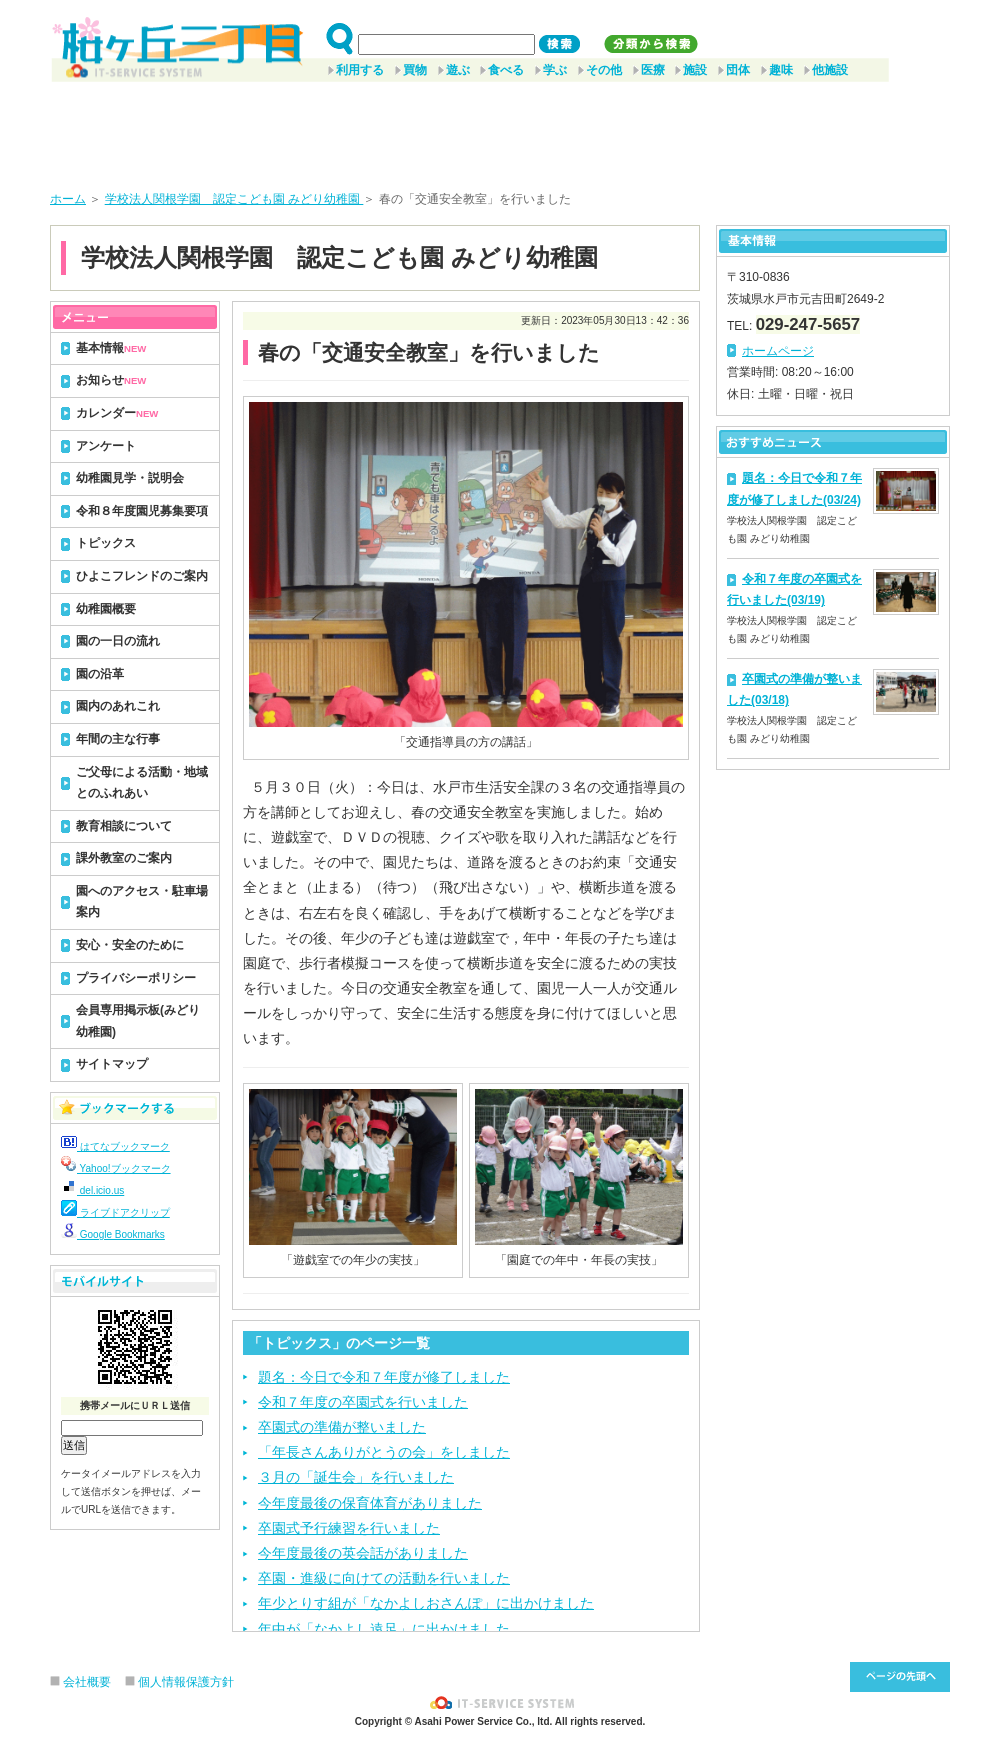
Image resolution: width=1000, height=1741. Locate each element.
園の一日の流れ (118, 641)
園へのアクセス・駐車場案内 (142, 902)
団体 (738, 70)
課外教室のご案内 (124, 858)
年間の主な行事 (118, 739)
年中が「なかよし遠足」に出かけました (384, 1629)
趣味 (781, 70)
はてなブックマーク (115, 1146)
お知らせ (111, 380)
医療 (653, 70)
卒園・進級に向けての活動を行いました (384, 1578)
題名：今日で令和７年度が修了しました (384, 1377)
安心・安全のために (130, 945)
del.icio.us (92, 1190)
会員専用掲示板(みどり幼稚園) (138, 1021)
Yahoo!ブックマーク (116, 1168)
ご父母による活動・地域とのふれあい (142, 783)
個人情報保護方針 (186, 1682)
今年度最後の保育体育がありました (370, 1503)
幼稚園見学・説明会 (130, 478)
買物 (415, 70)
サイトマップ (112, 1064)
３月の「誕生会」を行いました (356, 1477)
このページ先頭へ (900, 1677)
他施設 (830, 70)
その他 (604, 70)
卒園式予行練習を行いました (349, 1528)
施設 (695, 70)
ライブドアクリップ (115, 1212)
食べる (506, 70)
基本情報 (111, 348)
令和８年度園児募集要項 (142, 511)
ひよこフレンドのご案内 (142, 576)
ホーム (68, 199)
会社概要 (87, 1682)
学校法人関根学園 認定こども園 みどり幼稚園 (234, 199)
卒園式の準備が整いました (342, 1427)
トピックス (106, 543)
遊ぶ (458, 70)
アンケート (106, 446)
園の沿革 (100, 674)
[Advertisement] (500, 129)
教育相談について (124, 826)
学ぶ (555, 70)
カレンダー (117, 413)
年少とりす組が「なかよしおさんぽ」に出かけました (426, 1603)
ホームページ (778, 351)
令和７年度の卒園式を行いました (363, 1402)
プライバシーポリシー (136, 978)
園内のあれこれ (118, 706)
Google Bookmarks (113, 1234)
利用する (360, 70)
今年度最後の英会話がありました (363, 1553)
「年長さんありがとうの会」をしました (384, 1452)
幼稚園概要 (106, 609)
